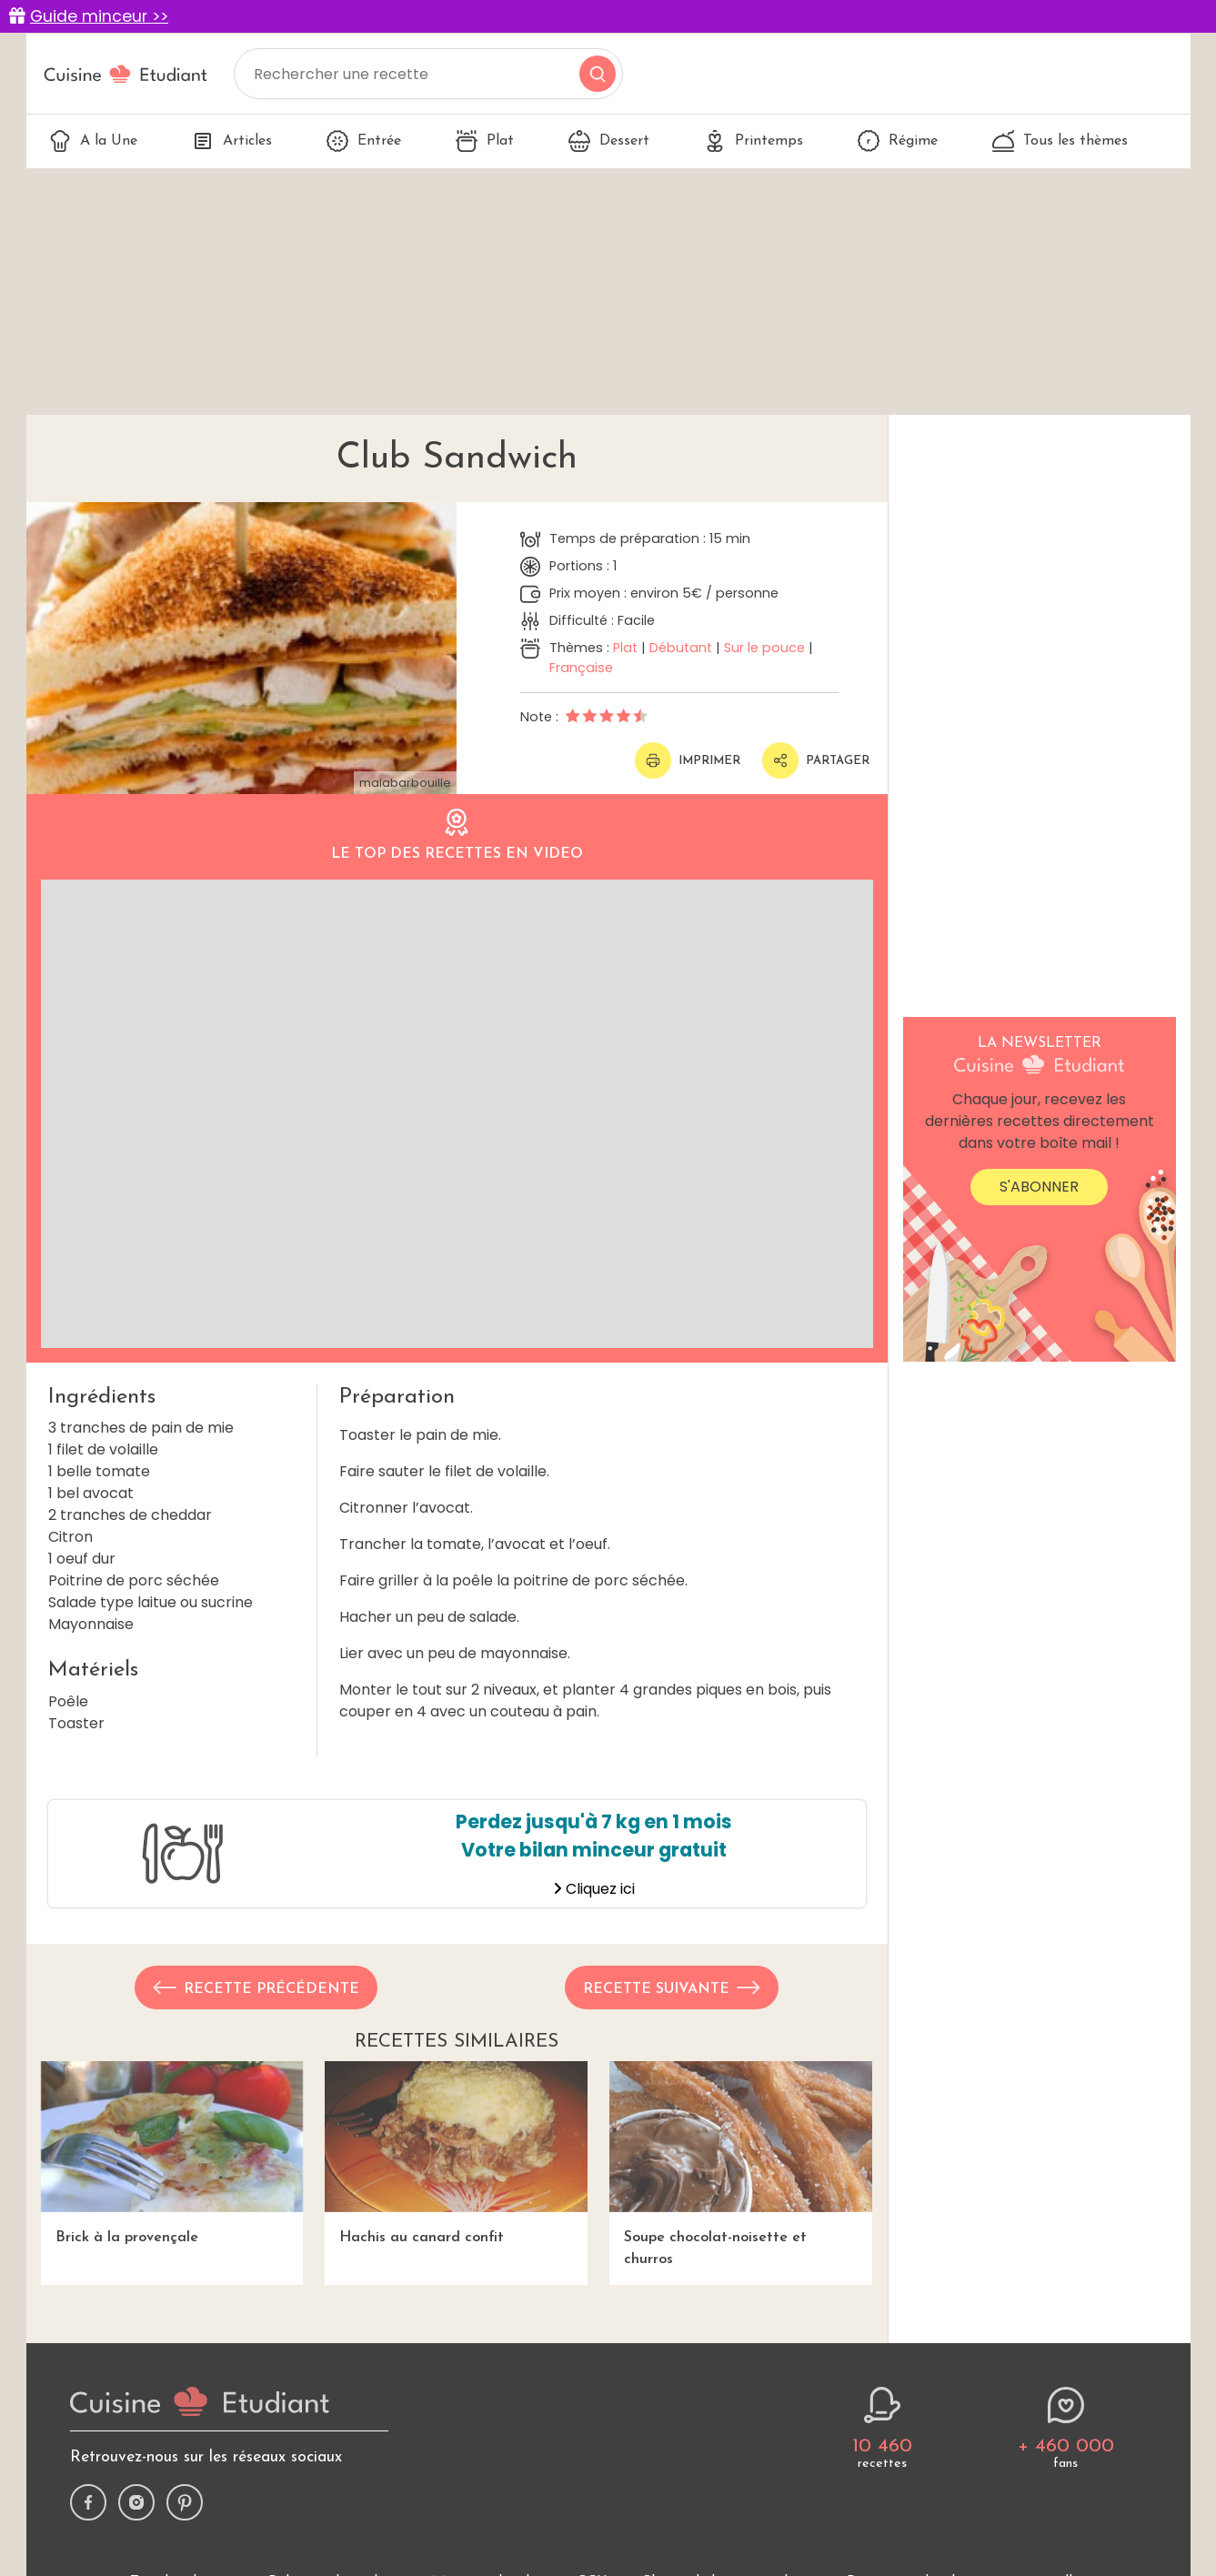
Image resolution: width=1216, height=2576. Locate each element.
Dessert (608, 141)
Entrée (364, 141)
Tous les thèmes (1060, 141)
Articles (232, 141)
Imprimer (687, 760)
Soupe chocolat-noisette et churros (740, 2163)
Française (581, 668)
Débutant (680, 648)
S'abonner (1039, 1186)
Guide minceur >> (99, 16)
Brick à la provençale (172, 2152)
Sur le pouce (764, 648)
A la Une (93, 141)
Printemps (753, 141)
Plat (485, 141)
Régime (898, 141)
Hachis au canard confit (456, 2152)
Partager (815, 760)
